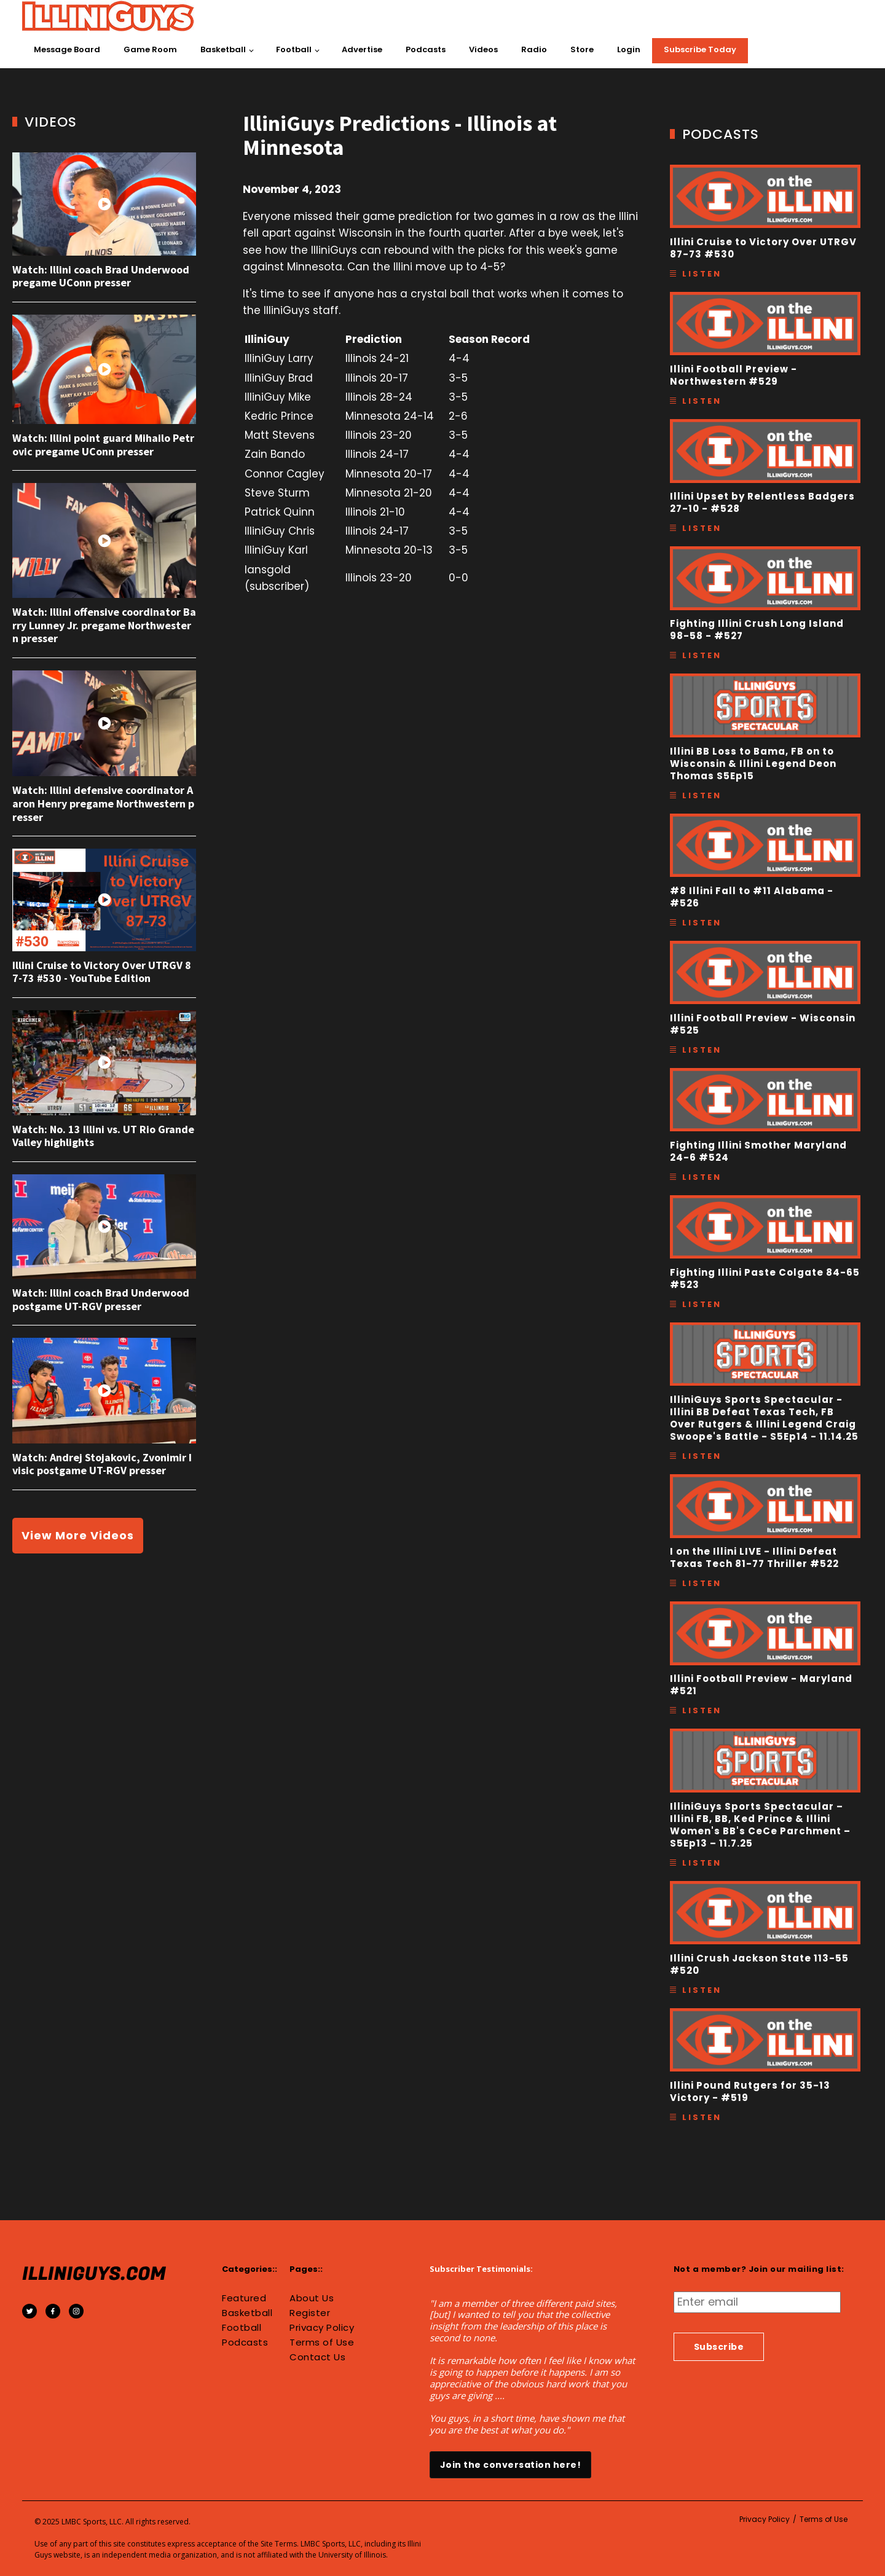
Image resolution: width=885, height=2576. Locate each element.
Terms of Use (321, 2342)
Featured (244, 2298)
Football (294, 49)
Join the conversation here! (510, 2465)
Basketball (223, 49)
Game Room (150, 49)
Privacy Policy (321, 2327)
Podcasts (426, 49)
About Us (311, 2298)
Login (628, 49)
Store (582, 49)
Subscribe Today (700, 49)
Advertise (362, 49)
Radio (534, 49)
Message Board (67, 49)
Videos (483, 49)
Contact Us (317, 2357)
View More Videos (78, 1535)
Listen (702, 274)
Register (309, 2313)
